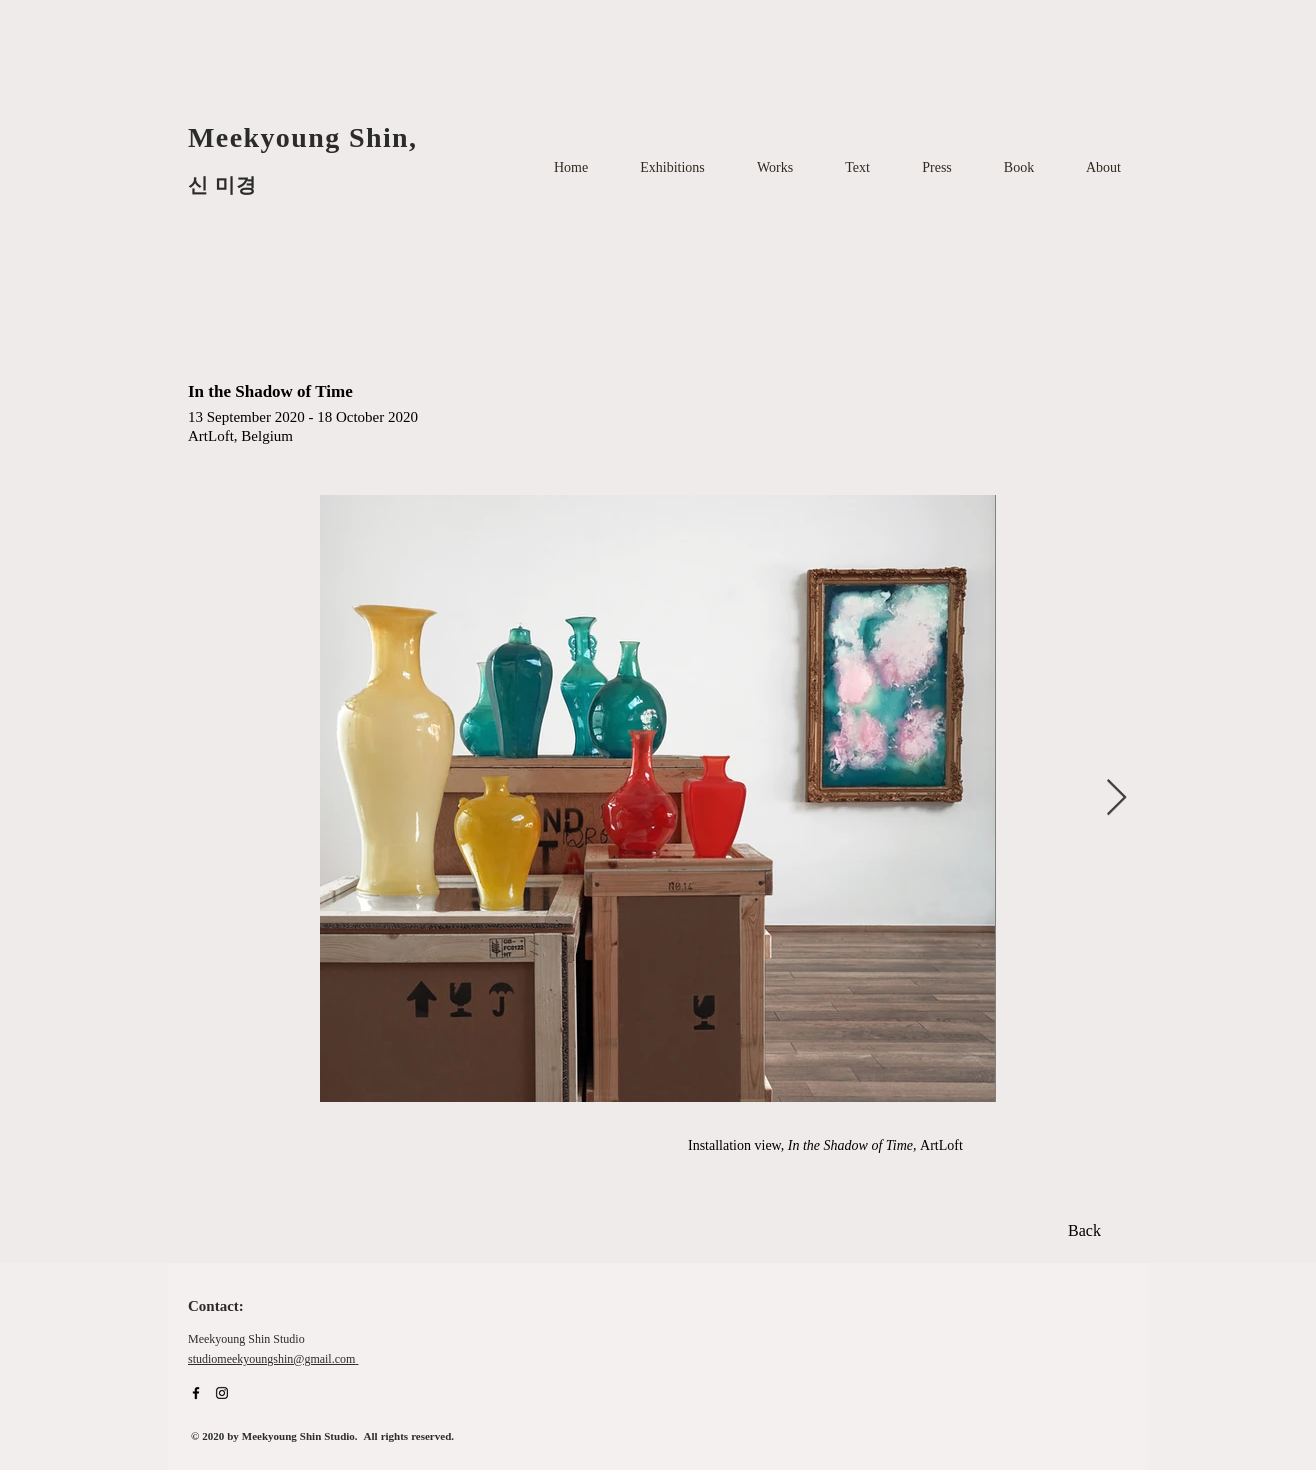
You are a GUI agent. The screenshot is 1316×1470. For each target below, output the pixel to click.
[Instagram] (222, 1393)
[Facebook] (196, 1393)
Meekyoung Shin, (307, 137)
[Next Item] (1116, 798)
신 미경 (222, 185)
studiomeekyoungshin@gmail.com (271, 1360)
